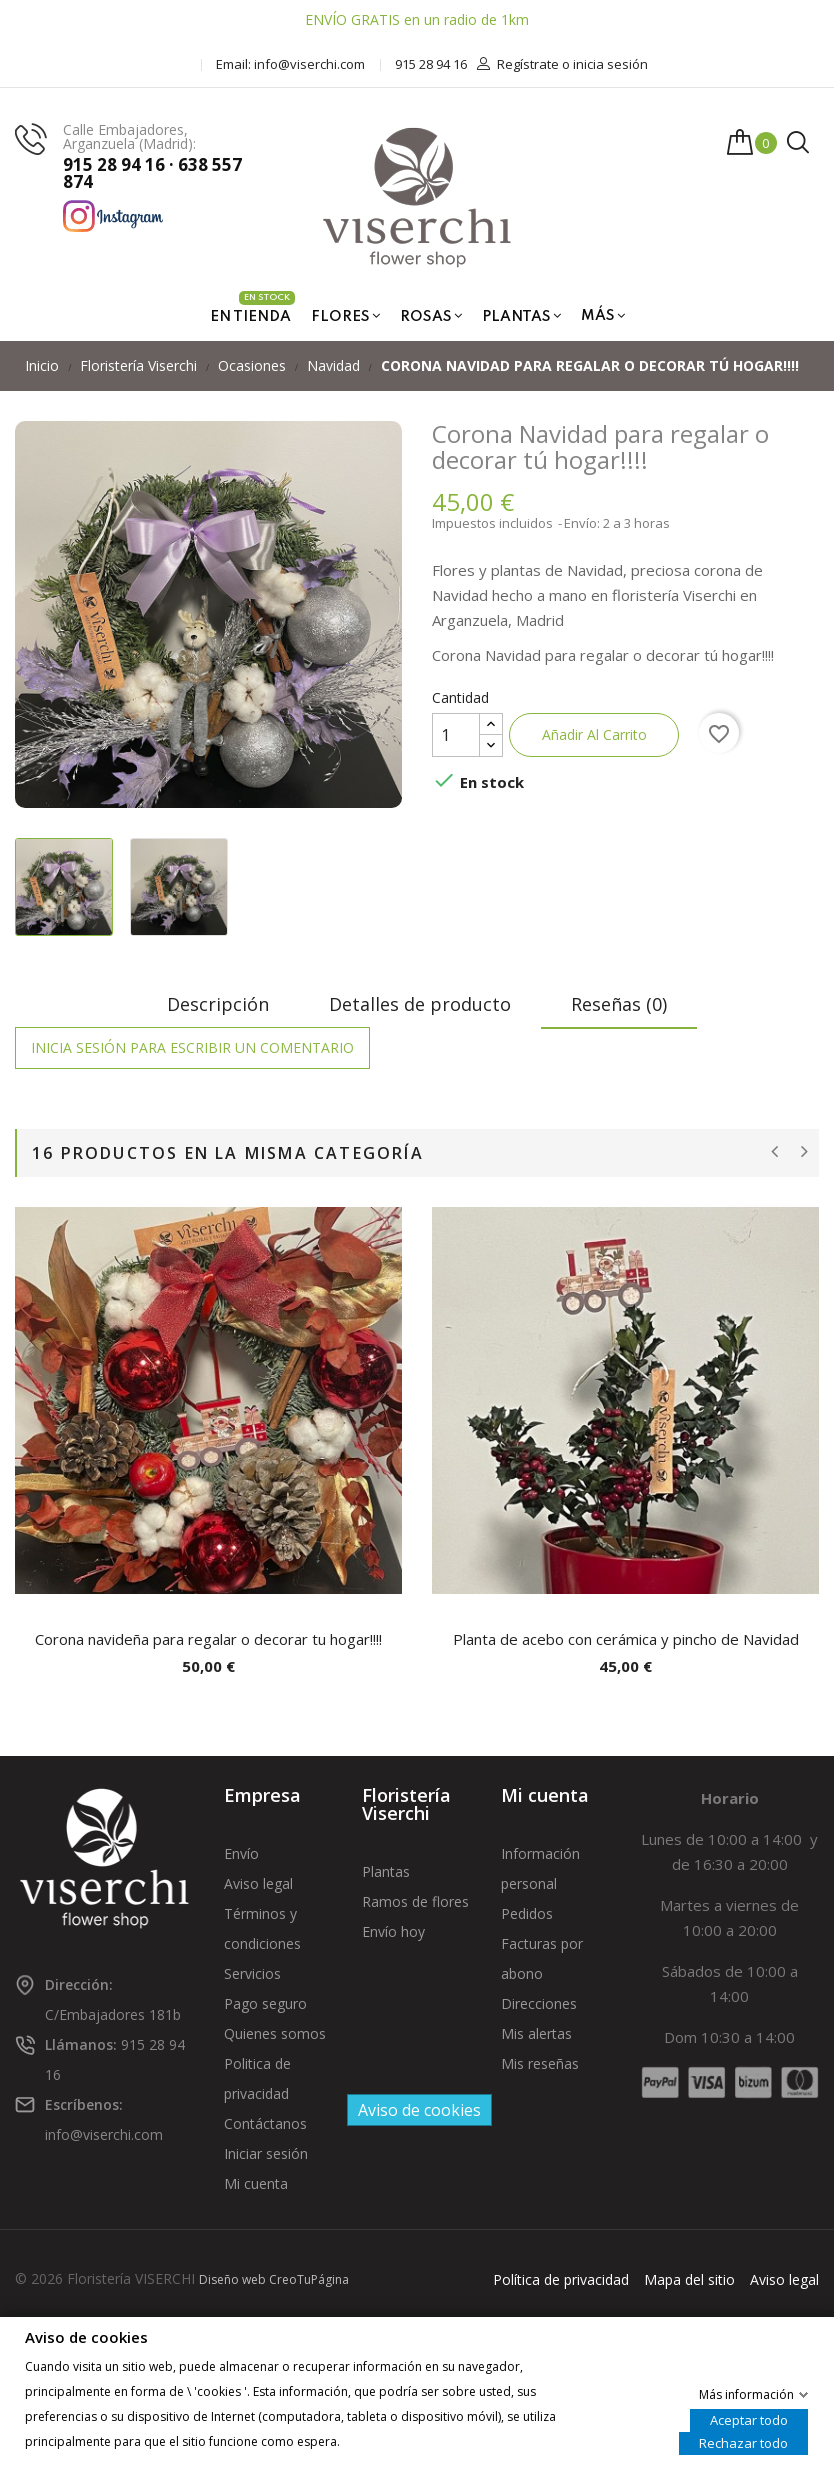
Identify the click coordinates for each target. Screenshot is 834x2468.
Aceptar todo (749, 2419)
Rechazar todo (743, 2442)
